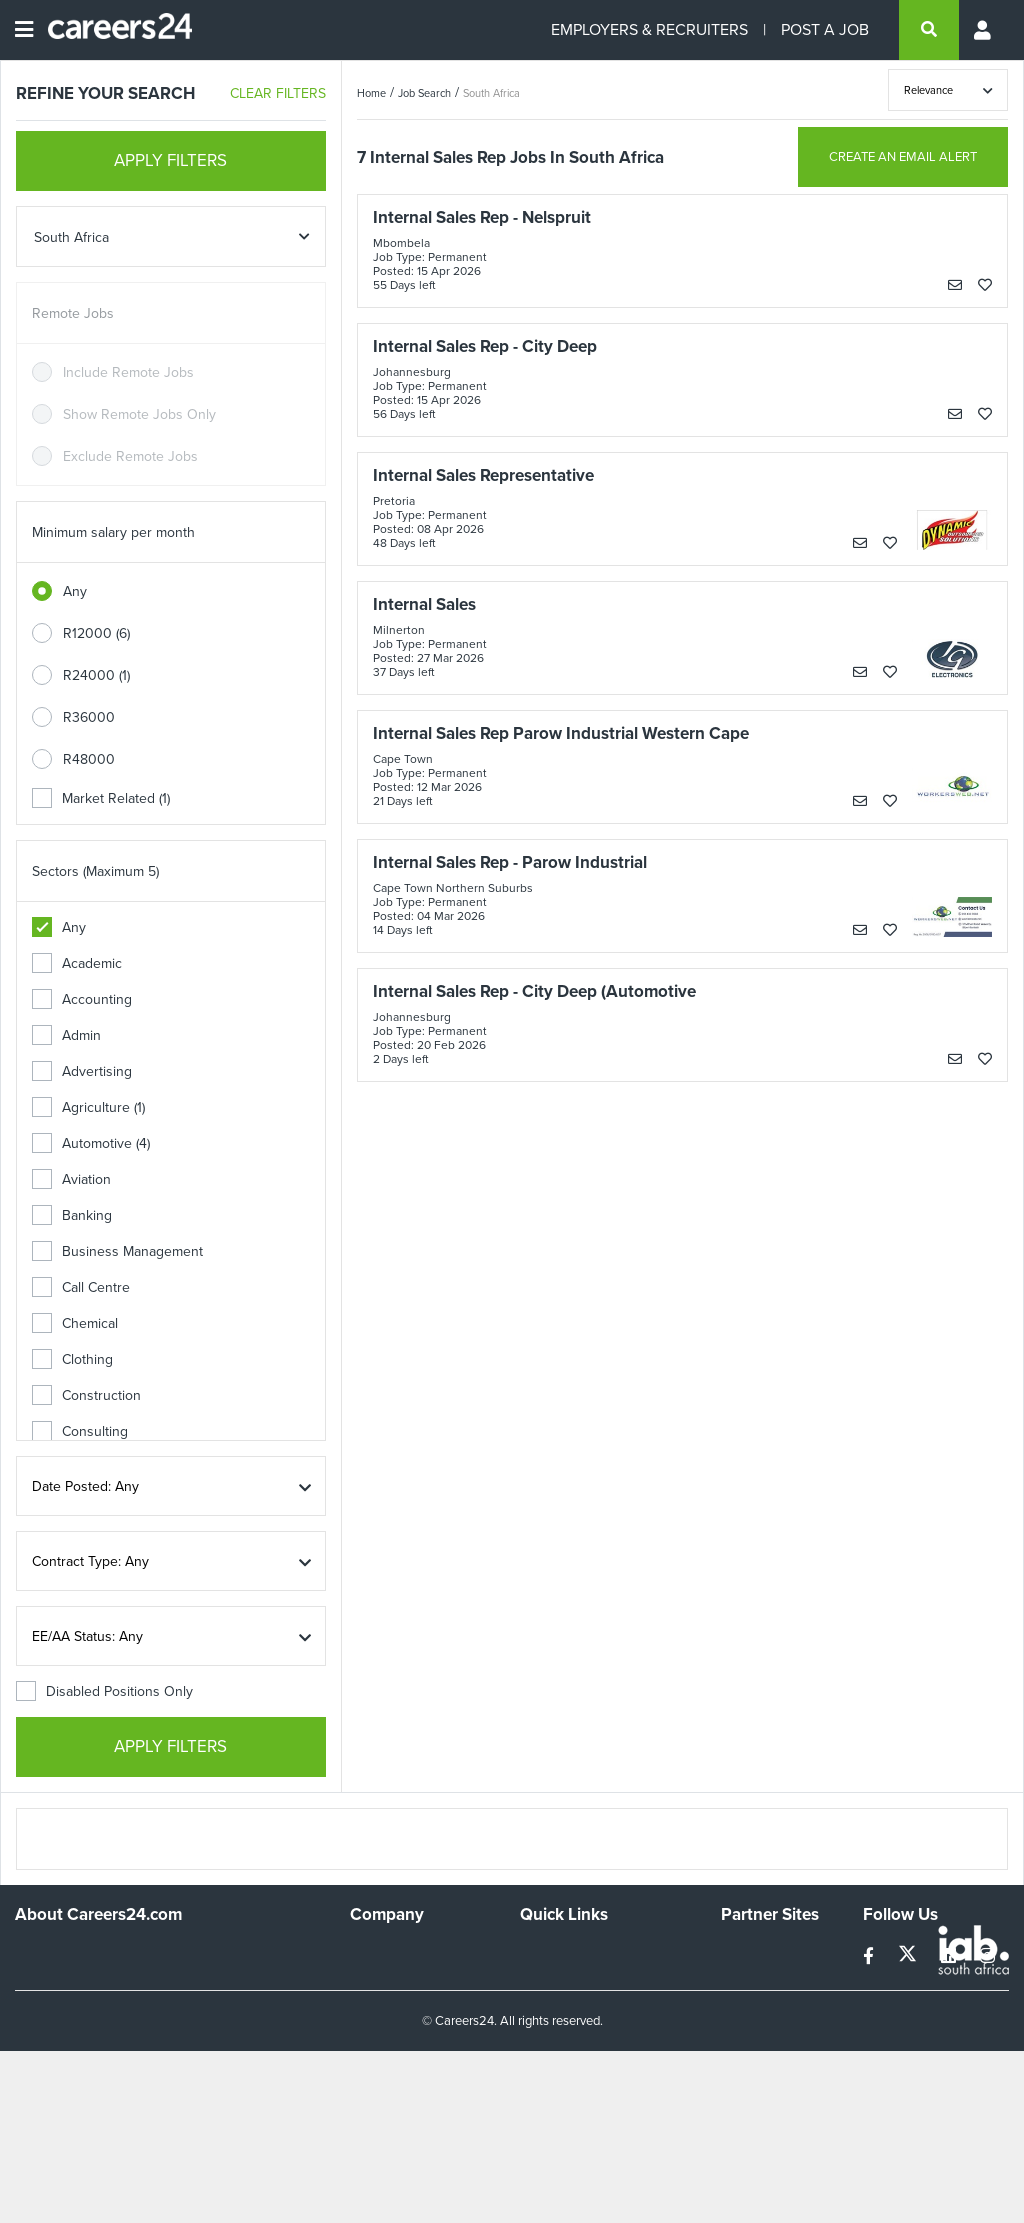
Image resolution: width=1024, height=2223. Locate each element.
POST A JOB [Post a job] (825, 29)
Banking (72, 1215)
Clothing (72, 1359)
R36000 (89, 717)
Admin (66, 1035)
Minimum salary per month (113, 532)
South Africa (491, 93)
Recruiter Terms (569, 2078)
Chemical (75, 1323)
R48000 (89, 759)
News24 (746, 1980)
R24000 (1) (96, 675)
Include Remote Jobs (128, 372)
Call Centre (81, 1287)
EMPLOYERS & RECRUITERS (649, 29)
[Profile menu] (984, 30)
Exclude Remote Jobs (130, 456)
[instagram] (987, 1956)
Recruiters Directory (582, 1953)
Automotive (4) (91, 1143)
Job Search (424, 93)
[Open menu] (24, 30)
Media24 (747, 2034)
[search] (929, 30)
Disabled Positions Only (104, 1691)
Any (75, 591)
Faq (531, 2105)
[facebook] (870, 1956)
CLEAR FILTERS (278, 93)
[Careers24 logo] (112, 30)
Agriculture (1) (88, 1107)
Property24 (755, 2007)
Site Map (546, 1980)
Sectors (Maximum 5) (95, 871)
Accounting (82, 999)
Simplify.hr (752, 1953)
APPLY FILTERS (170, 160)
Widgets (545, 2051)
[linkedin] (950, 1956)
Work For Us (388, 1953)
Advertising (82, 1071)
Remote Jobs (73, 313)
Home (371, 93)
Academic (77, 963)
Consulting (80, 1431)
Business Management (117, 1251)
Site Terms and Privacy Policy (589, 2016)
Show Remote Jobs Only (139, 414)
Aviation (71, 1179)
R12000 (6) (96, 633)
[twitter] (909, 1956)
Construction (86, 1395)
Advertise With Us (405, 1980)
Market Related (101, 798)
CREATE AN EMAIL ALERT (903, 156)
